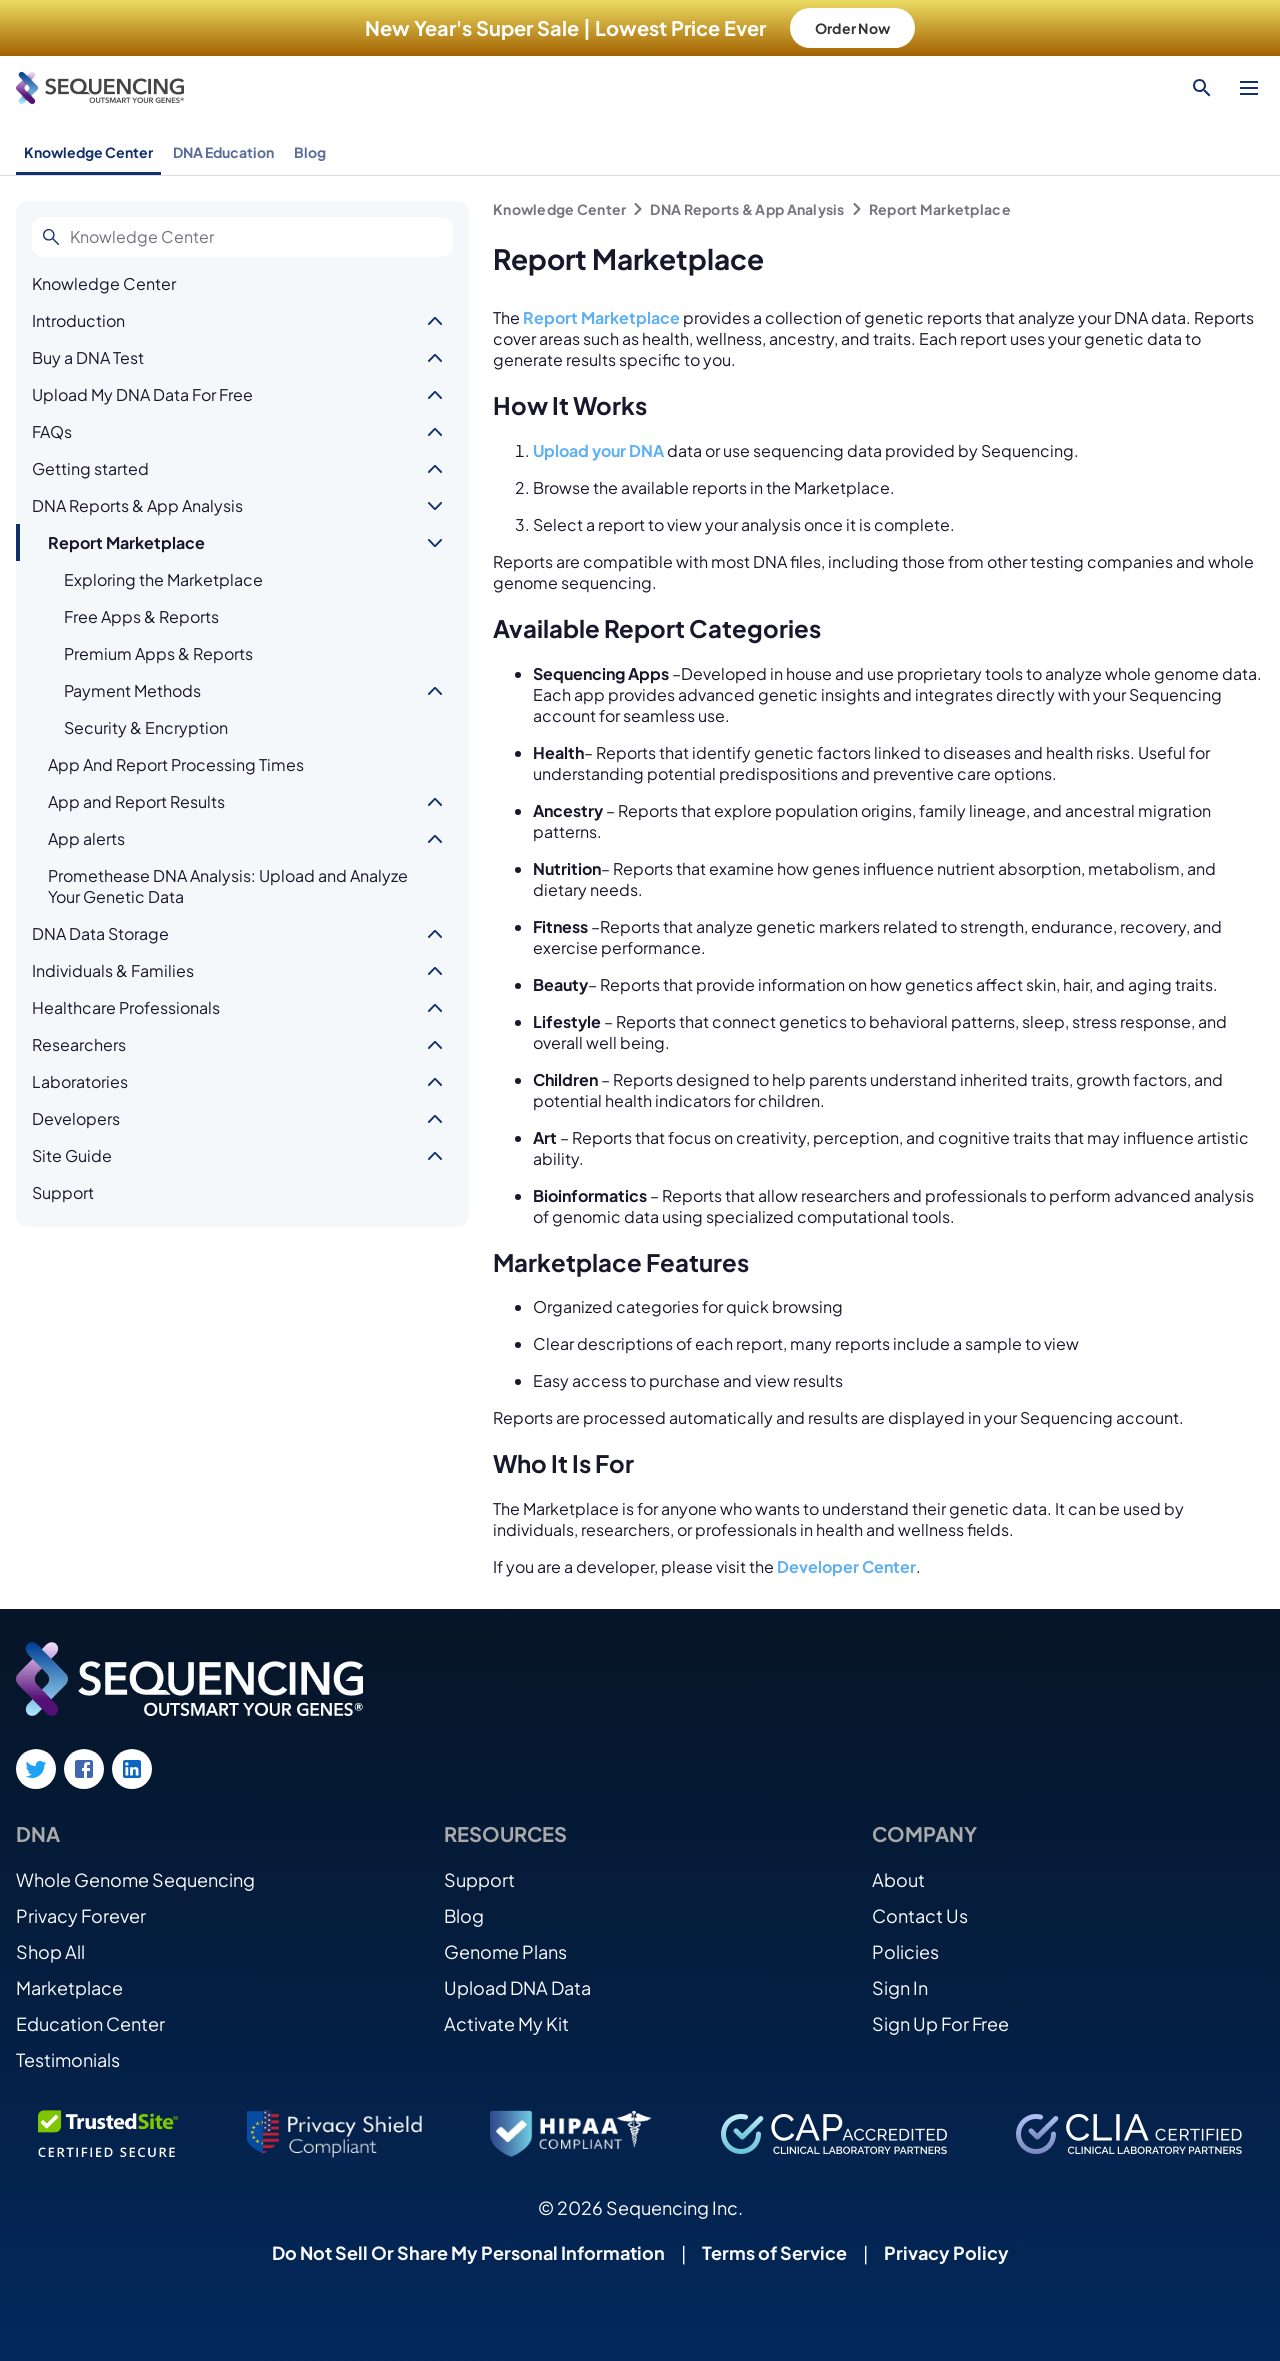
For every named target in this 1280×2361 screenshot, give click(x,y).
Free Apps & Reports (141, 616)
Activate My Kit (506, 2023)
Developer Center (846, 1566)
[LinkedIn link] (132, 1769)
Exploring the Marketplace (163, 579)
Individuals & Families (113, 970)
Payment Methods (132, 690)
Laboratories (80, 1081)
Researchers (79, 1044)
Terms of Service (774, 2252)
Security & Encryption (146, 727)
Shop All (50, 1951)
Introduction (78, 320)
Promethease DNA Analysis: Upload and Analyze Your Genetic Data (228, 886)
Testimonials (68, 2059)
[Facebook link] (84, 1769)
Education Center (90, 2023)
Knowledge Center (88, 152)
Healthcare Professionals (126, 1007)
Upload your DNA (598, 450)
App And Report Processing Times (176, 764)
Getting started (90, 468)
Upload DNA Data (517, 1987)
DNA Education (223, 152)
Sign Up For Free (940, 2023)
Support (63, 1192)
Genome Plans (505, 1951)
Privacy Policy (946, 2252)
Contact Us (920, 1915)
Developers (76, 1118)
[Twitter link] (36, 1769)
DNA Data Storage (100, 933)
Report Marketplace (126, 542)
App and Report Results (136, 801)
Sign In (900, 1987)
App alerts (86, 838)
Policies (905, 1951)
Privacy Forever (81, 1915)
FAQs (52, 431)
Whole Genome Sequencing (135, 1879)
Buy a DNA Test (88, 357)
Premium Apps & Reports (158, 653)
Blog (310, 152)
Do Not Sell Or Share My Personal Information (468, 2252)
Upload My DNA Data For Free (142, 394)
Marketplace (69, 1987)
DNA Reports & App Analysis (137, 505)
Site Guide (72, 1155)
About (898, 1879)
